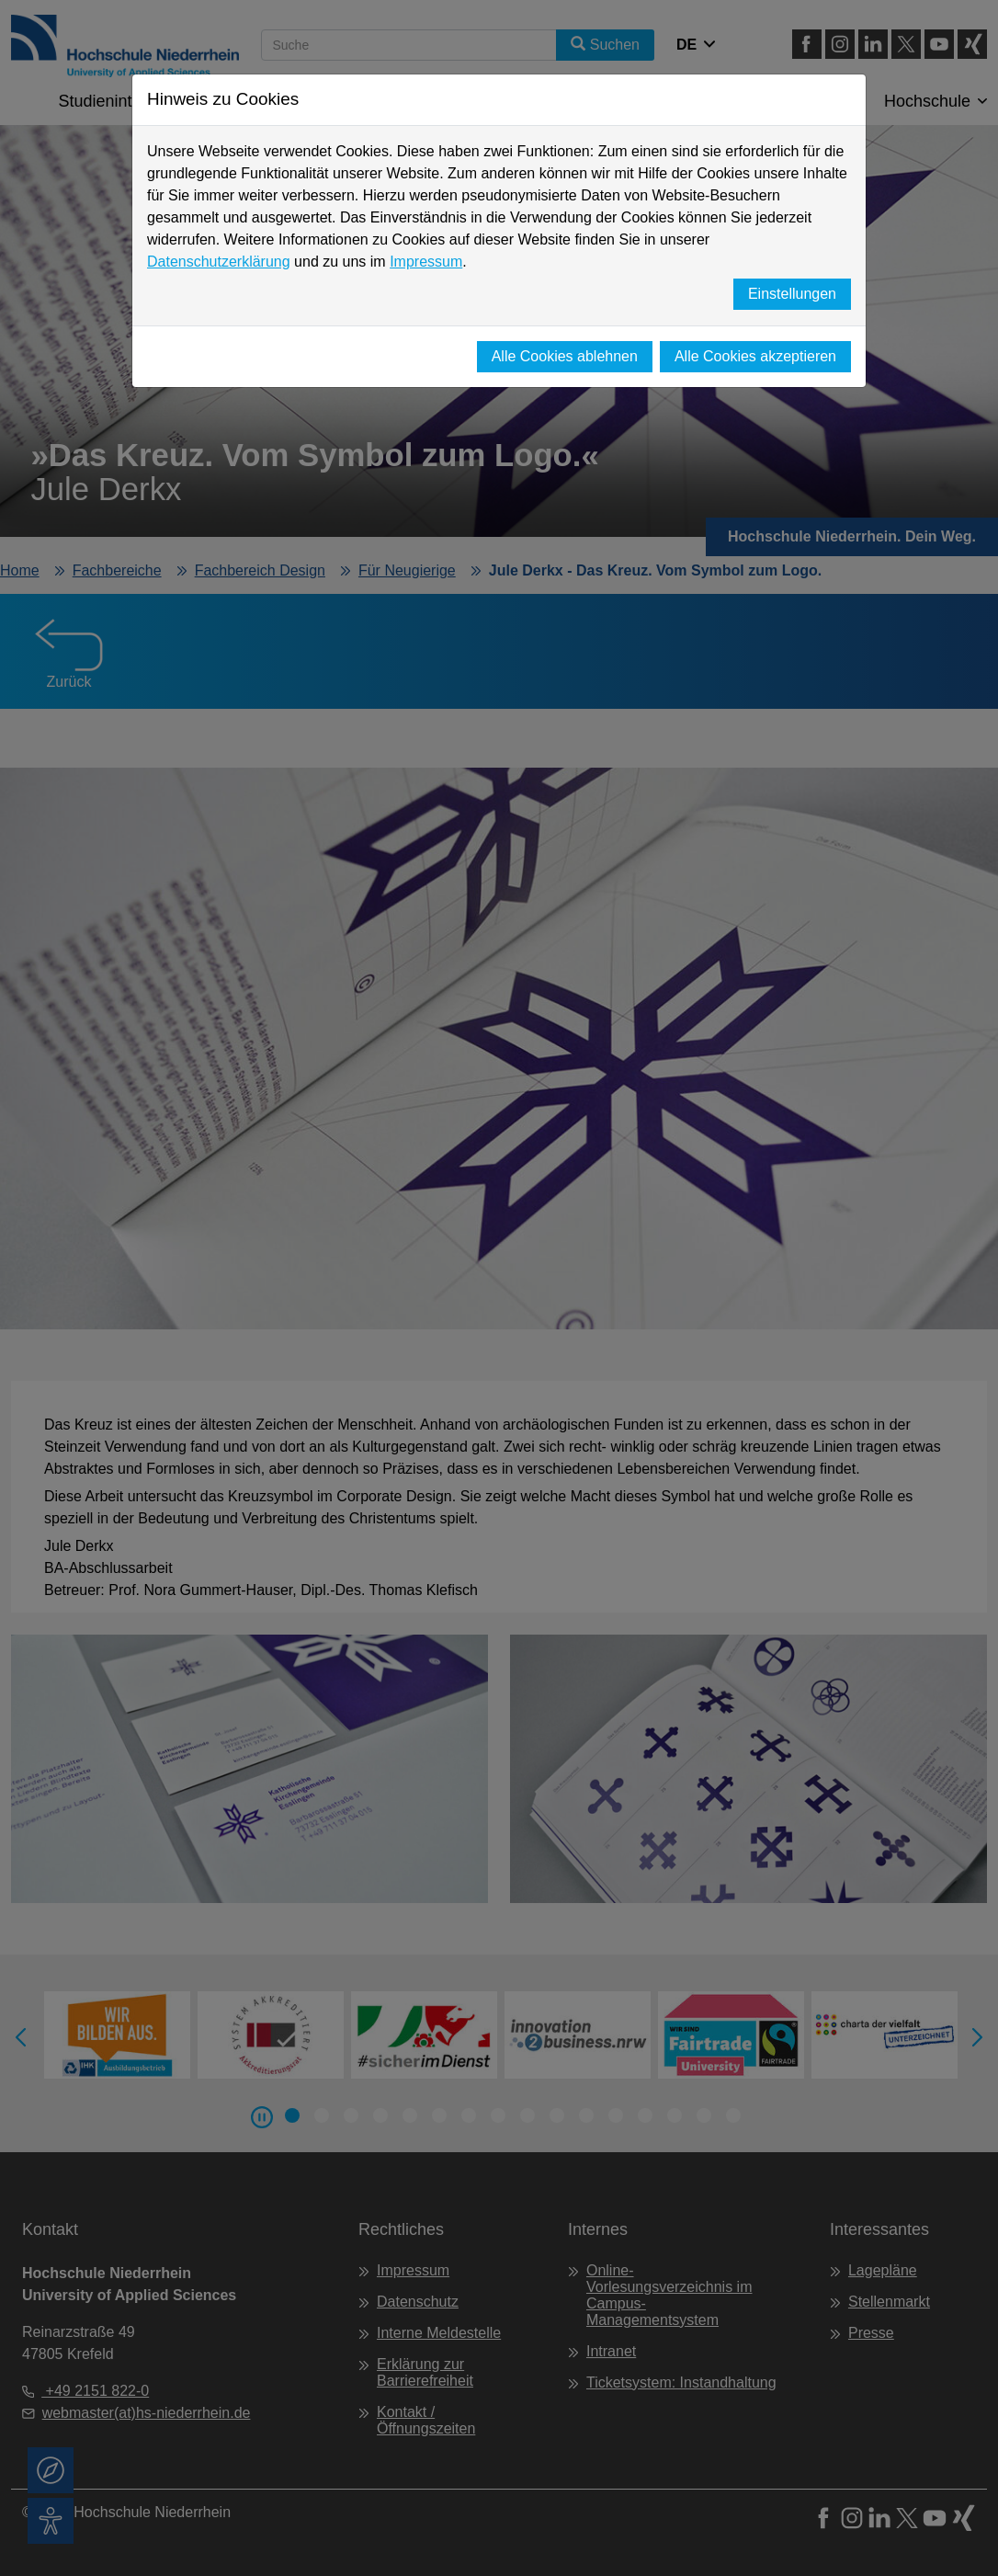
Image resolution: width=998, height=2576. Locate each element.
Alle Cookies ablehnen (565, 356)
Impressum (426, 261)
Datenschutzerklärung (218, 261)
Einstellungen (792, 294)
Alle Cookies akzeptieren (755, 356)
